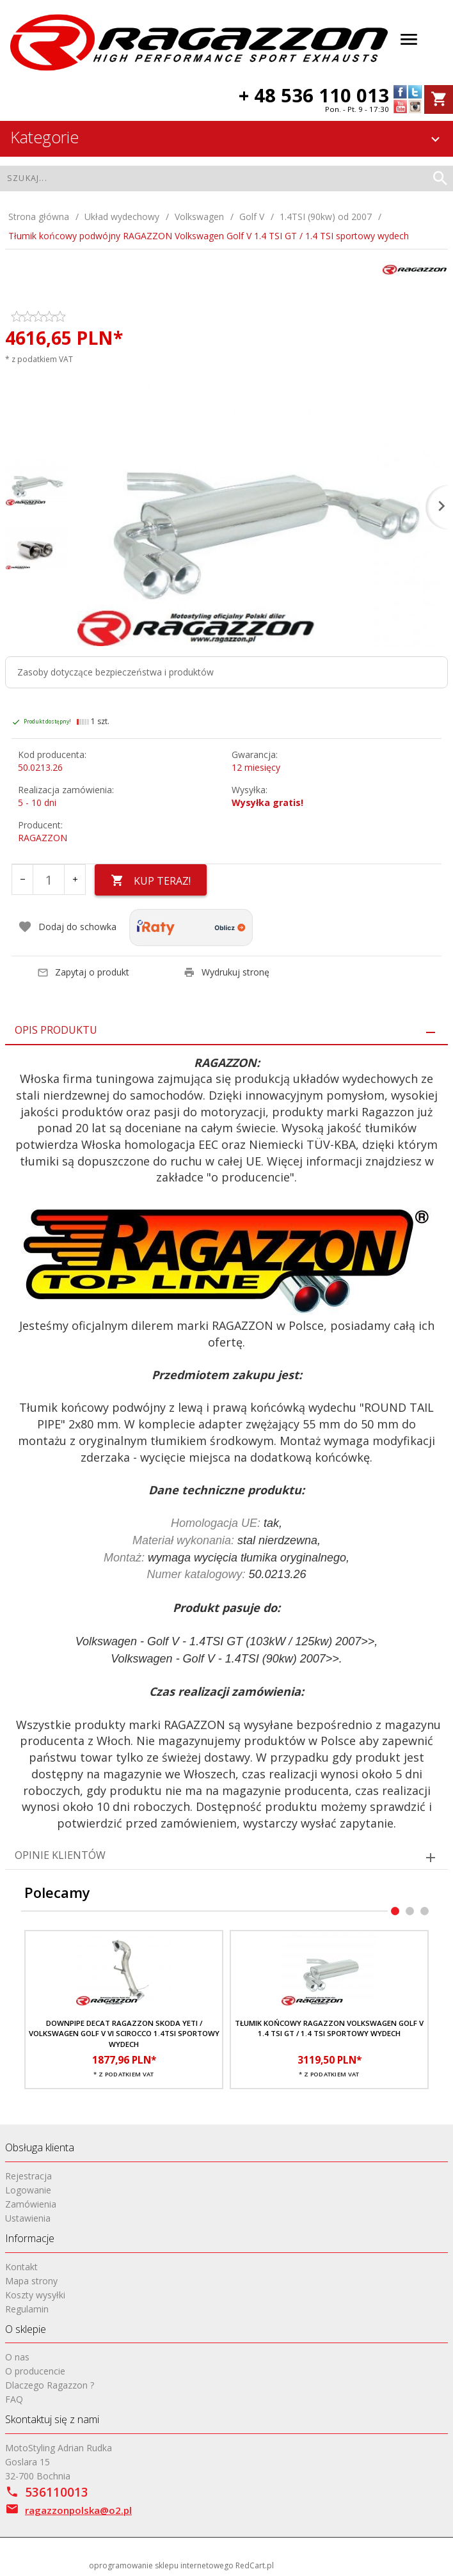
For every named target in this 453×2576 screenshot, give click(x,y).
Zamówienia (30, 2203)
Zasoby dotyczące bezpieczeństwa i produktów (115, 672)
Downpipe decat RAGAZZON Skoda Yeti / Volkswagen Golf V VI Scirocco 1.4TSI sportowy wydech (124, 2033)
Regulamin (27, 2308)
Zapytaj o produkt (83, 971)
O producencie (35, 2371)
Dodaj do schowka (67, 927)
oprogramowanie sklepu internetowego (161, 2564)
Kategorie (226, 137)
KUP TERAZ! (151, 881)
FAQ (14, 2399)
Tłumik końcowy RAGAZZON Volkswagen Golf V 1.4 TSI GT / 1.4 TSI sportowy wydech (329, 2028)
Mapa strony (31, 2280)
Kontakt (21, 2266)
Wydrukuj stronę (226, 971)
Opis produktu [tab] (56, 1029)
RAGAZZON (42, 838)
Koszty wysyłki (35, 2294)
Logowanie (28, 2189)
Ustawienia (28, 2217)
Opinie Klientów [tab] (60, 1854)
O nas (17, 2357)
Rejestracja (28, 2175)
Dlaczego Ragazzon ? (49, 2385)
